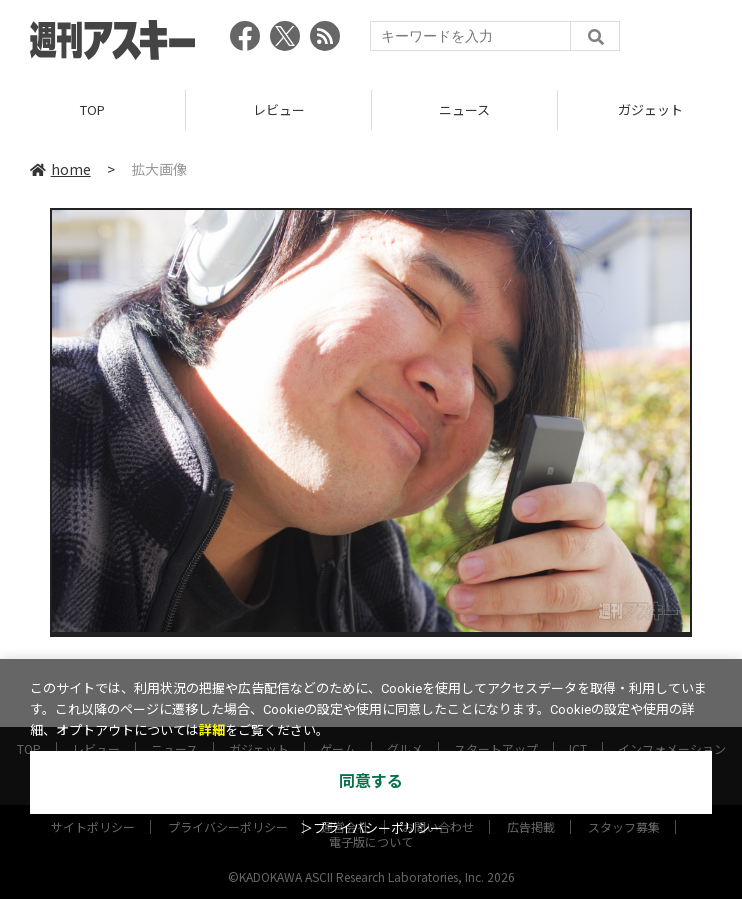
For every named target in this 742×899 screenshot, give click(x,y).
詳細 (212, 730)
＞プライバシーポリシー (371, 828)
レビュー (279, 109)
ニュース (464, 109)
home (60, 169)
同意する (371, 781)
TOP (92, 109)
